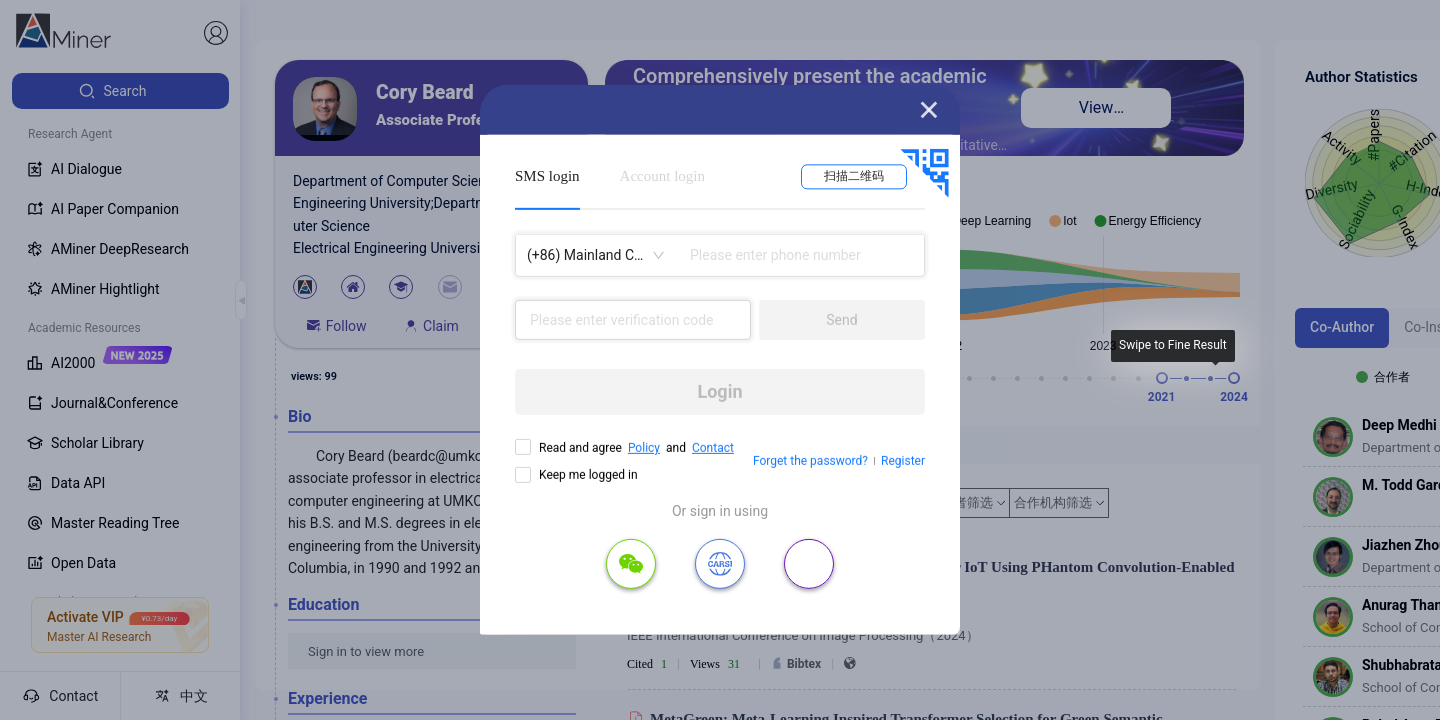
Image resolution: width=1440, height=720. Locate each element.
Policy (644, 448)
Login (719, 391)
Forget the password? (810, 461)
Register (903, 461)
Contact (713, 448)
